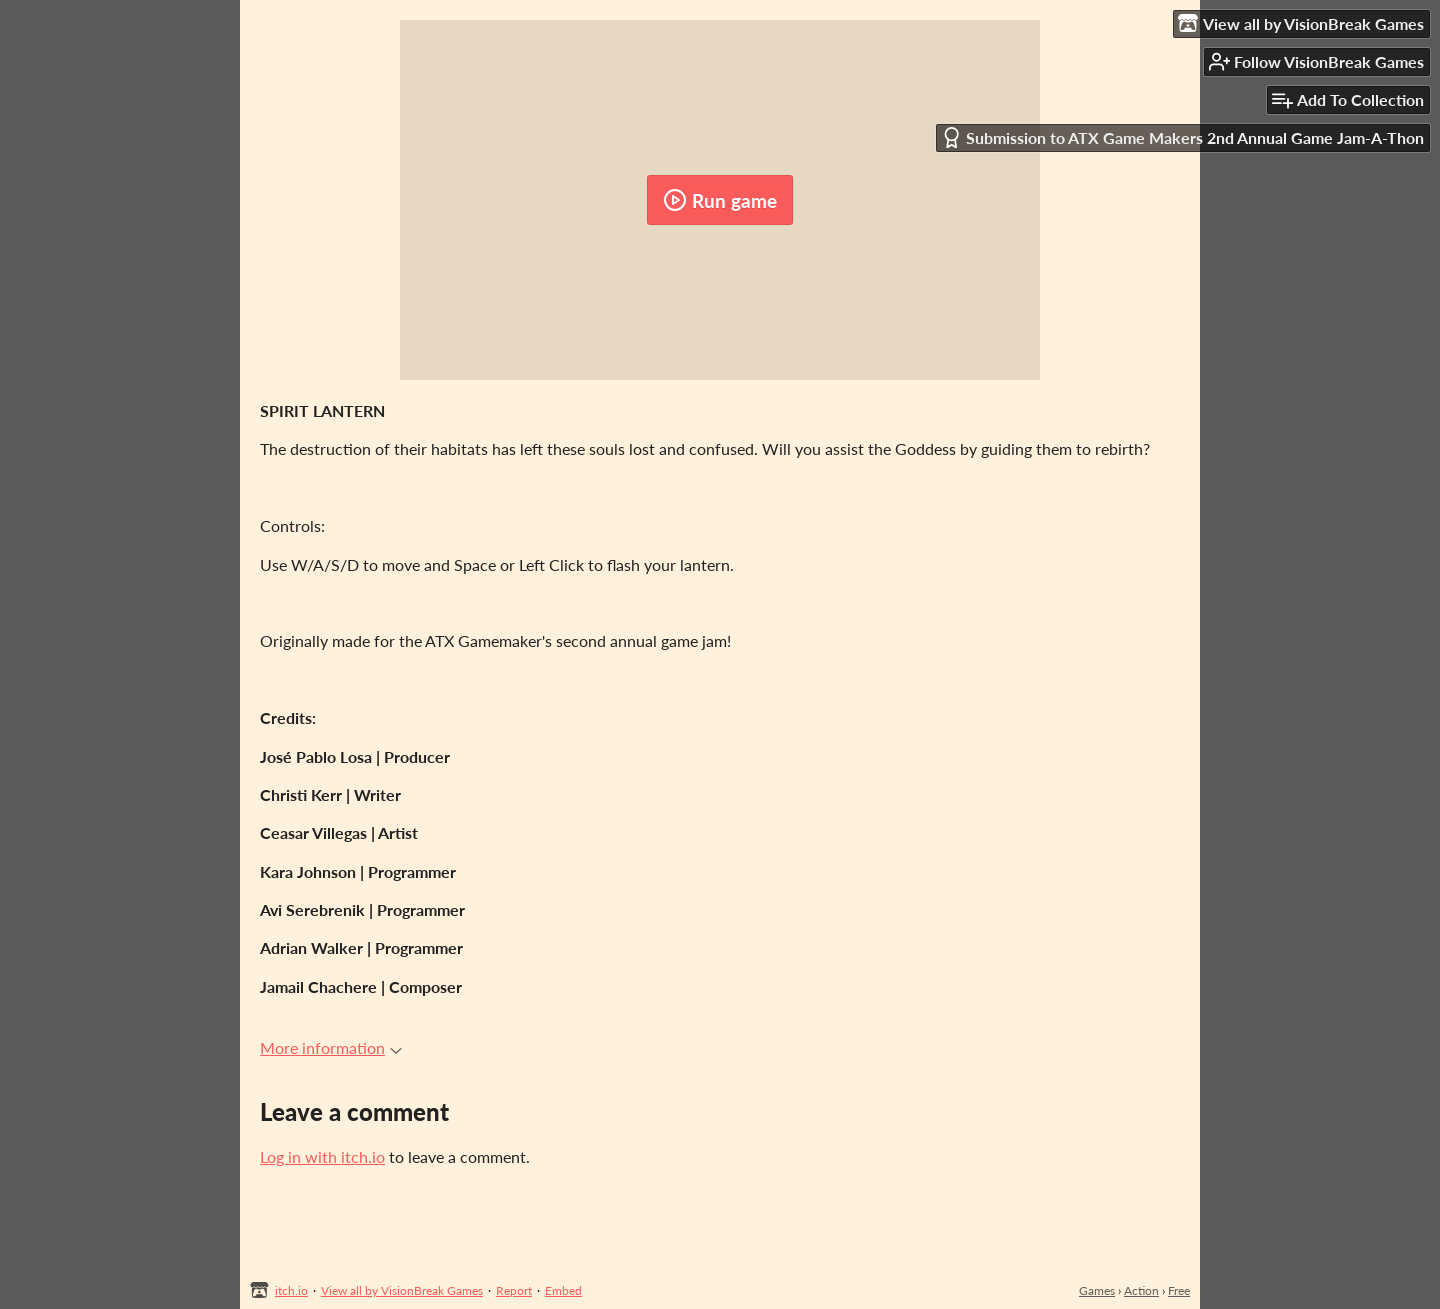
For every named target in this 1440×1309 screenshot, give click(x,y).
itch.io (291, 1290)
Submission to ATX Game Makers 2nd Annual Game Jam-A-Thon (1182, 137)
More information (331, 1047)
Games (1097, 1290)
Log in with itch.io (322, 1156)
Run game (720, 200)
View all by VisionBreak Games (402, 1290)
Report (514, 1290)
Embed (563, 1290)
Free (1179, 1290)
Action (1141, 1290)
